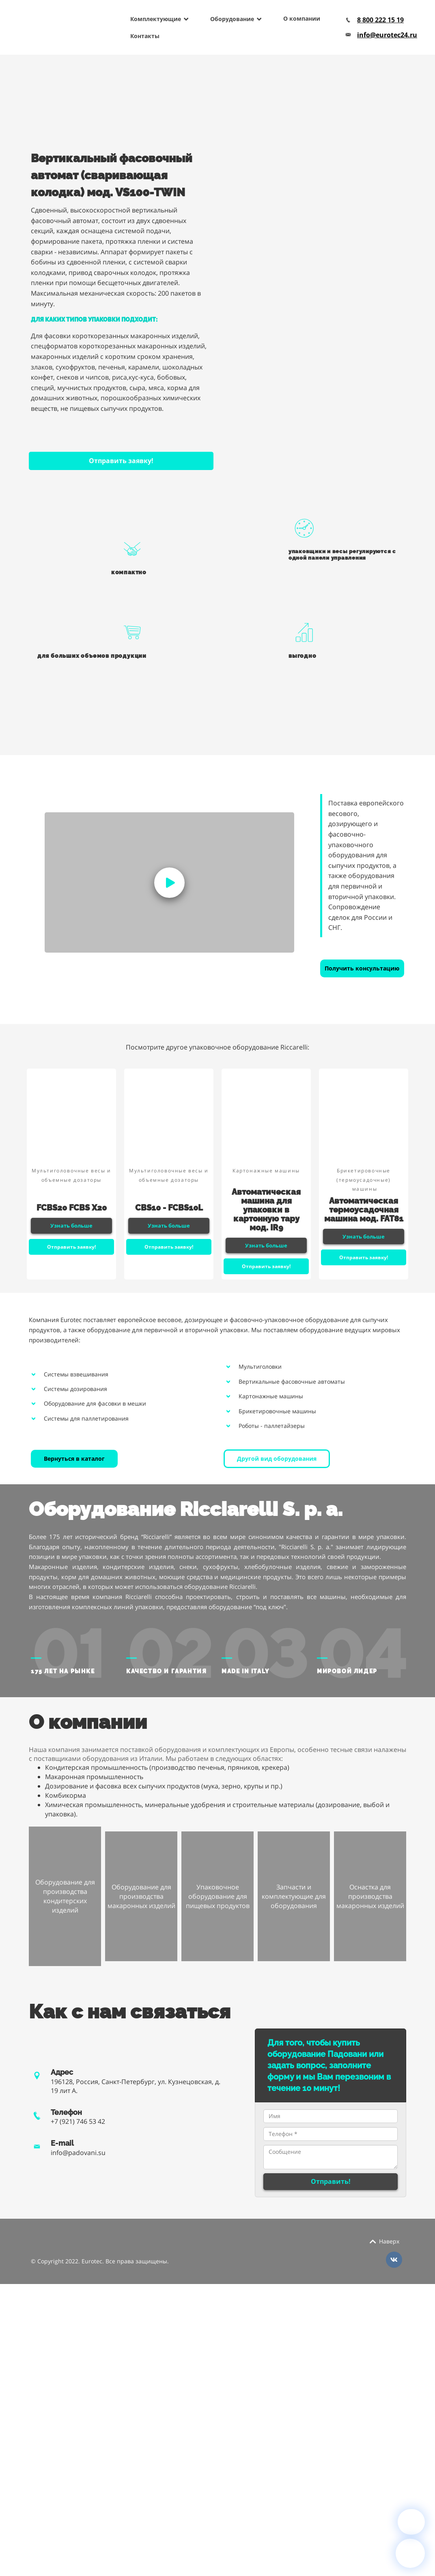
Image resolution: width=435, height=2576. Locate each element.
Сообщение (330, 2157)
